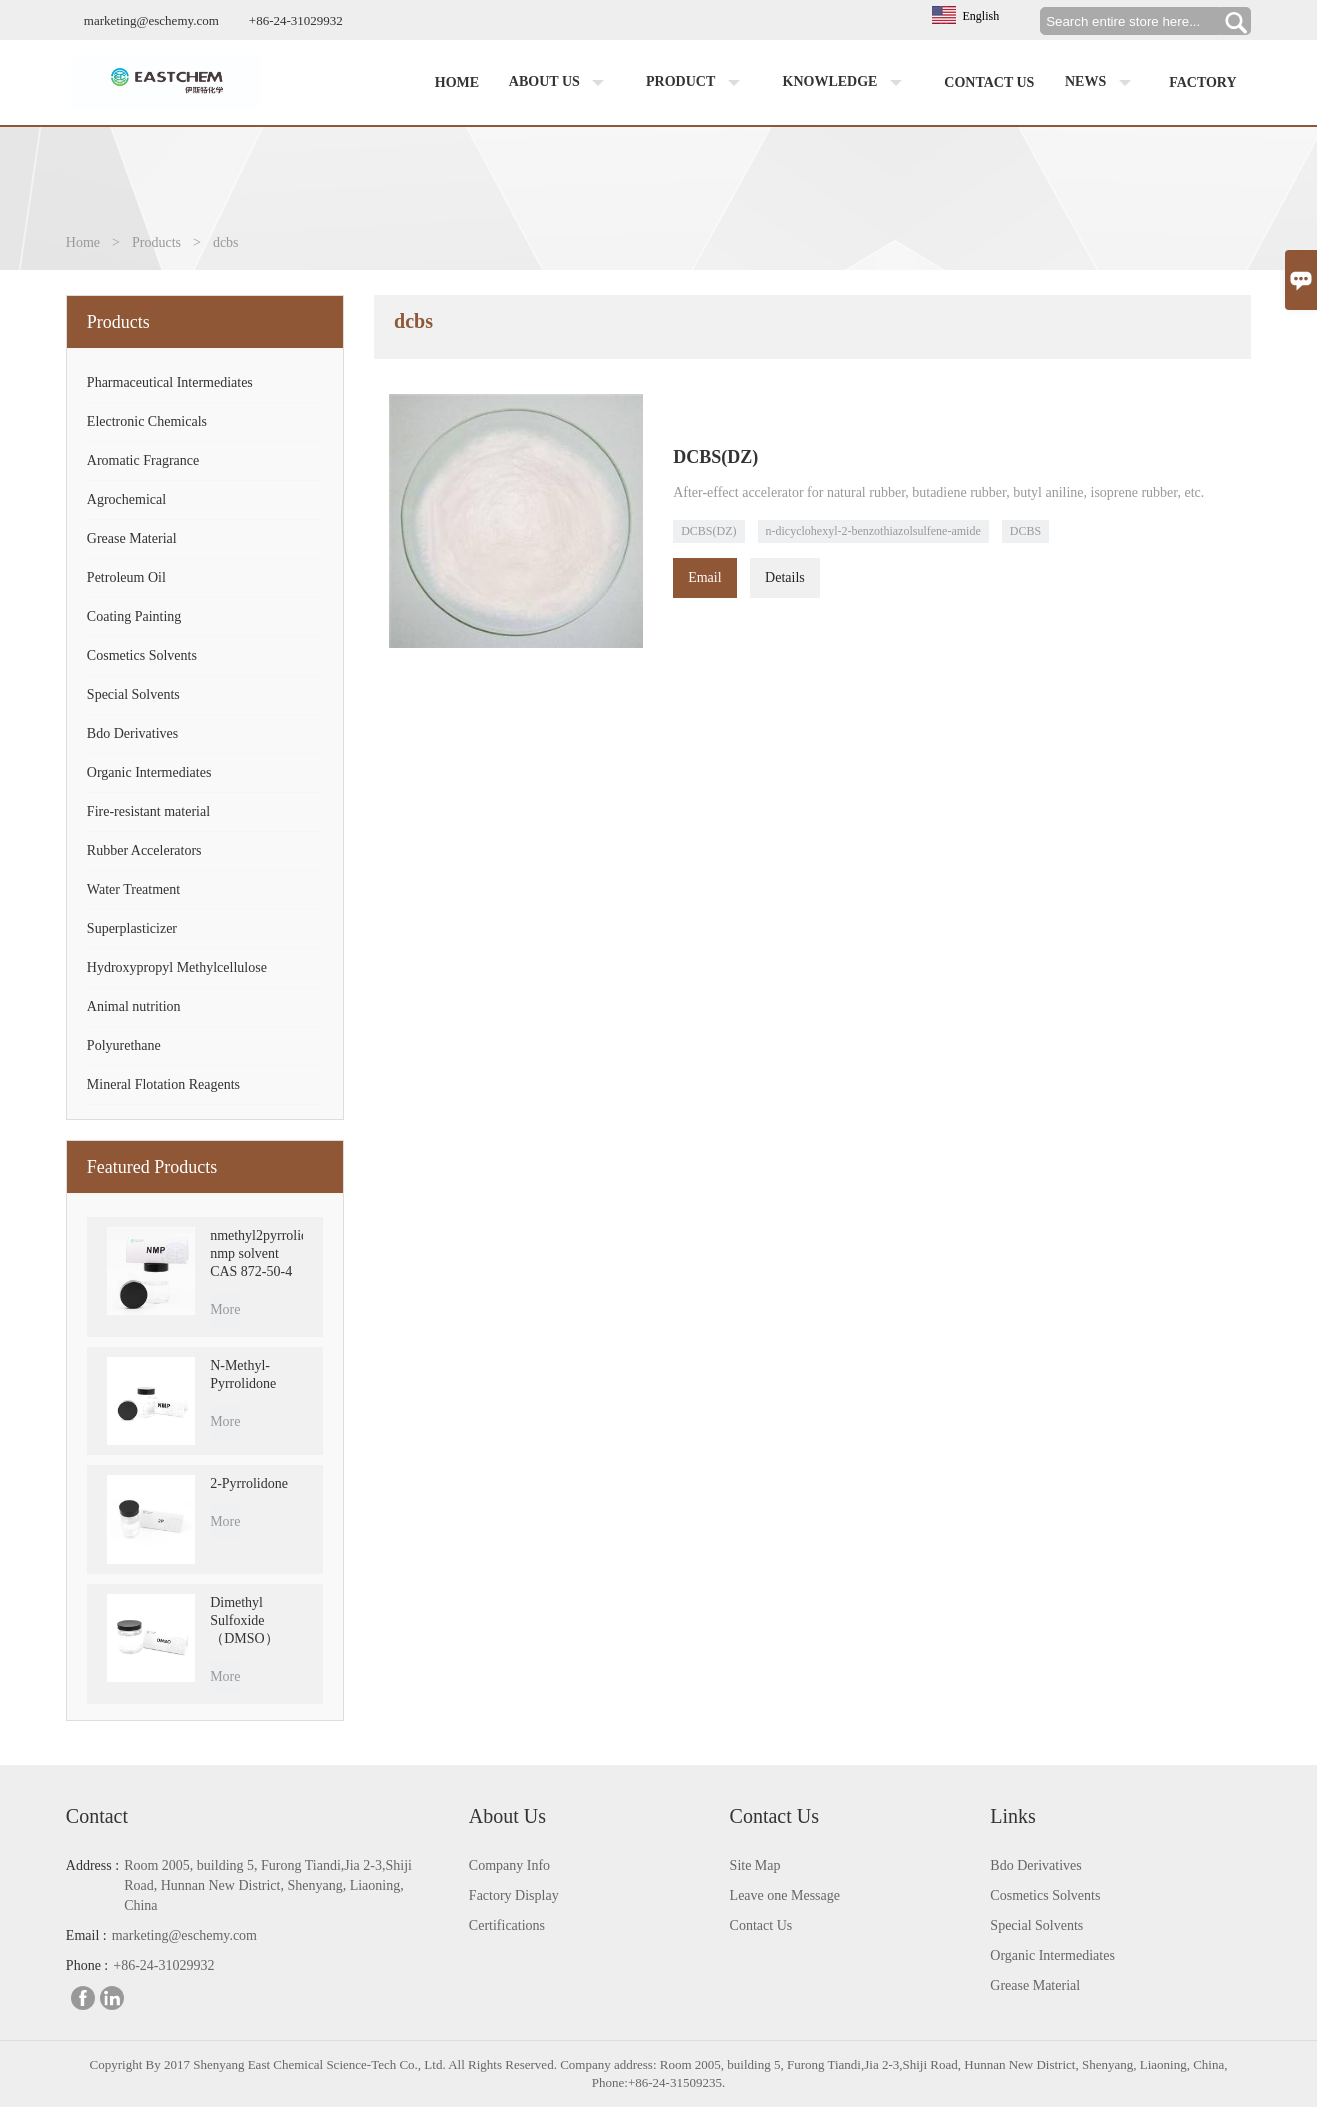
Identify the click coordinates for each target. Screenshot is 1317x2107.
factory (1202, 82)
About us (561, 83)
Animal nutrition (134, 1006)
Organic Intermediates (149, 772)
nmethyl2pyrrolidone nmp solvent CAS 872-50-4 (256, 1253)
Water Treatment (133, 889)
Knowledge (847, 83)
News (1102, 83)
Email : (86, 1935)
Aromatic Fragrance (143, 460)
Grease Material (132, 538)
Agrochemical (126, 499)
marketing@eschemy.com (151, 20)
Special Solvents (133, 694)
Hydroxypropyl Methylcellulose (177, 967)
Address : (92, 1865)
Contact (97, 1816)
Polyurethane (124, 1045)
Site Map (755, 1865)
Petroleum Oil (126, 577)
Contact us (989, 82)
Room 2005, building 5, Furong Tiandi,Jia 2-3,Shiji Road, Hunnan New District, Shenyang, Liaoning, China (268, 1885)
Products (156, 242)
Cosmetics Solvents (142, 655)
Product (697, 83)
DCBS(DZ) (708, 531)
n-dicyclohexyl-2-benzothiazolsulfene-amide (873, 531)
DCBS (1025, 531)
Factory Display (514, 1895)
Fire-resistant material (148, 811)
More (225, 1309)
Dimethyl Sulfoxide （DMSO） (244, 1620)
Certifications (507, 1925)
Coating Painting (134, 616)
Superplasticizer (132, 928)
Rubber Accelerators (144, 850)
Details (785, 577)
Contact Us (761, 1925)
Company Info (509, 1865)
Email (704, 577)
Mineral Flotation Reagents (163, 1084)
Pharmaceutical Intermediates (170, 382)
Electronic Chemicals (147, 421)
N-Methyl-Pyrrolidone (243, 1374)
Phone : (87, 1965)
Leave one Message (785, 1895)
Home (457, 82)
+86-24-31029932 (296, 20)
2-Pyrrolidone (249, 1483)
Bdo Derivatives (132, 733)
